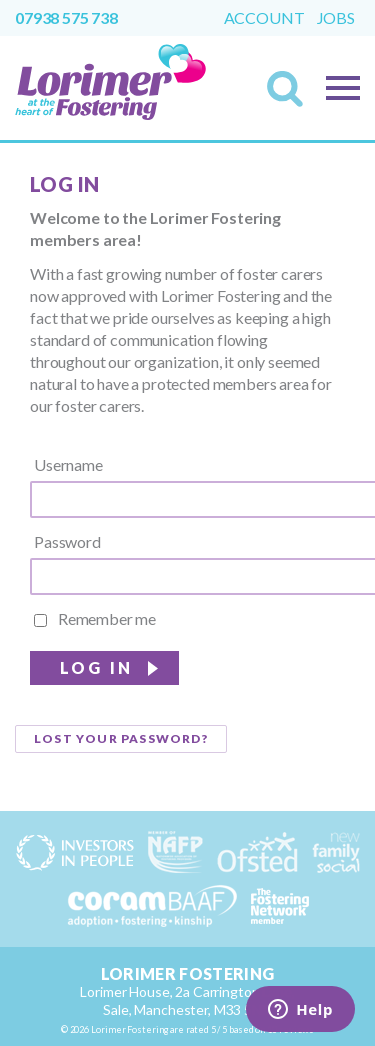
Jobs (336, 18)
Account (264, 18)
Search (291, 95)
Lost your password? (121, 738)
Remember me (95, 619)
